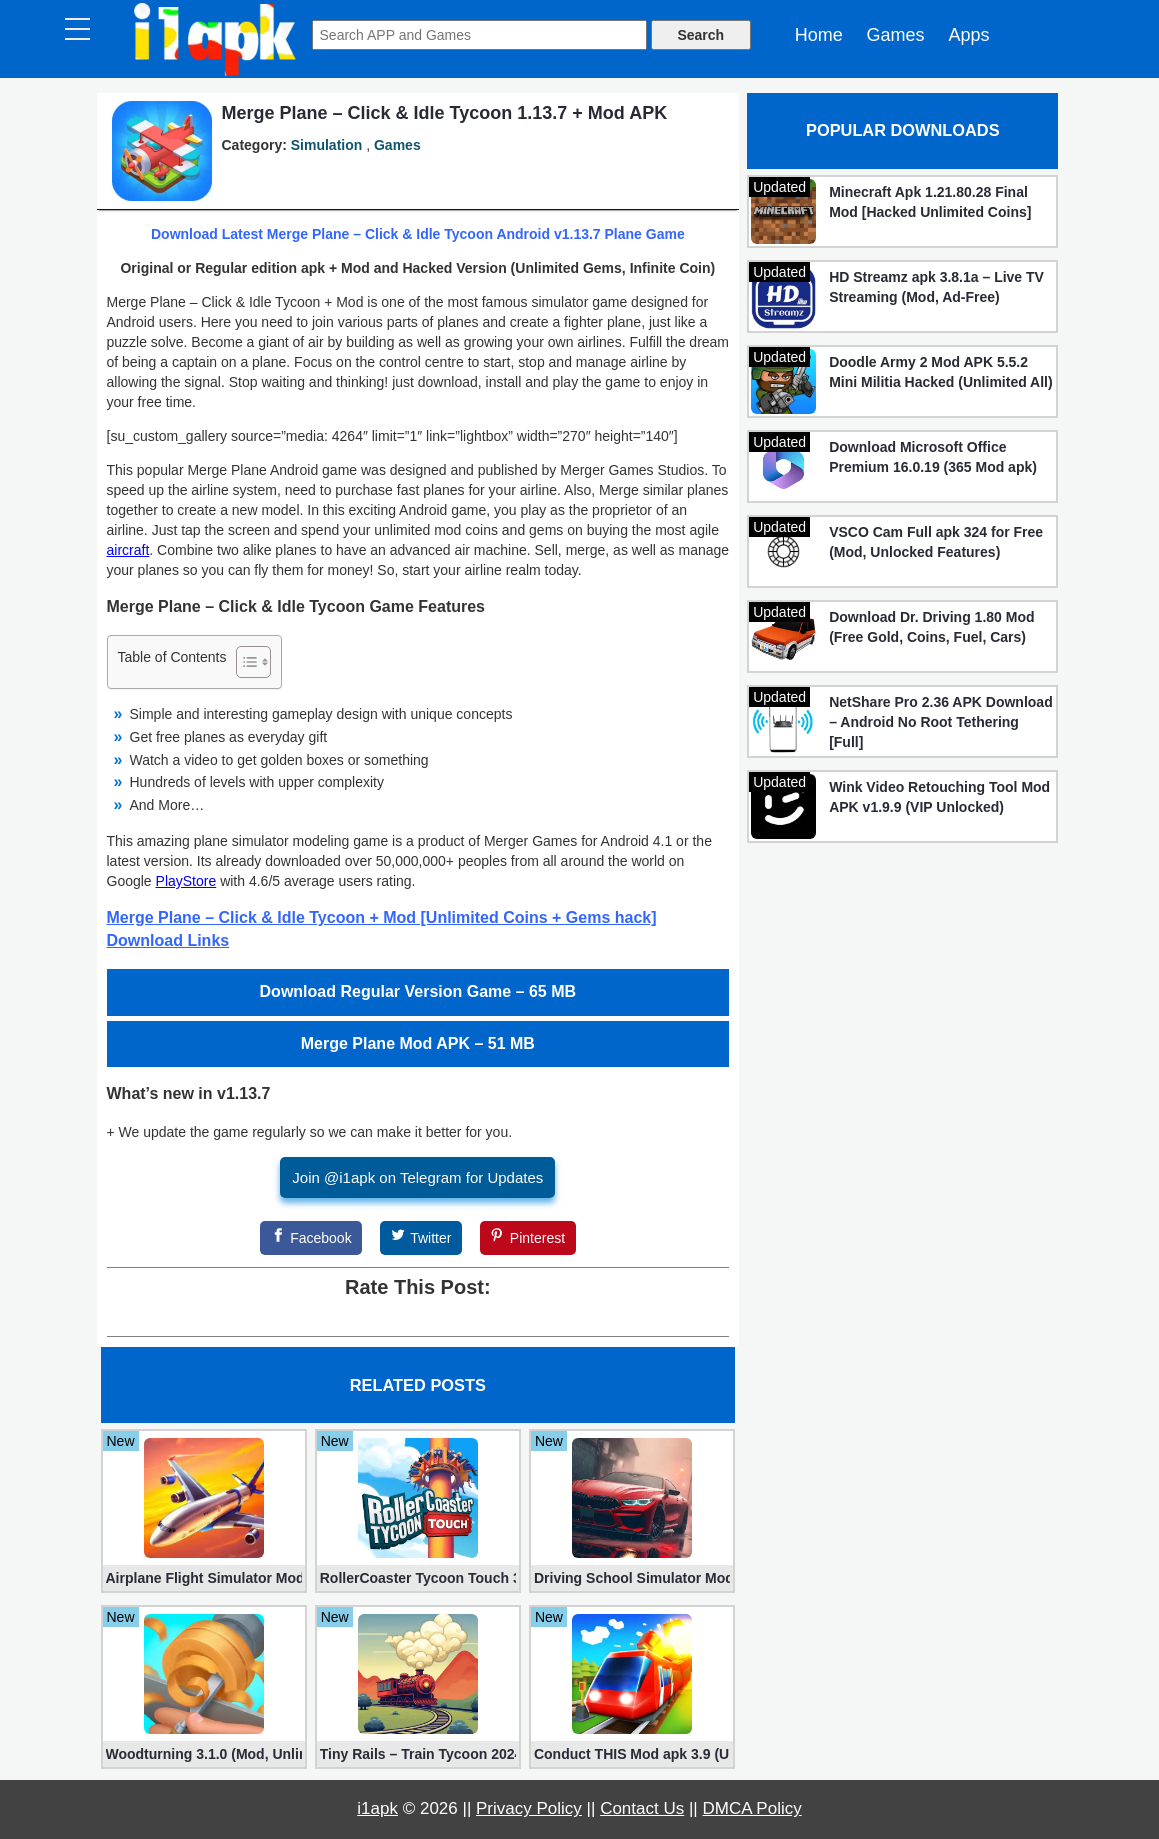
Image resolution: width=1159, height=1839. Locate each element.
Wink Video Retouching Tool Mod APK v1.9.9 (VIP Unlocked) (939, 797)
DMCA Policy (752, 1808)
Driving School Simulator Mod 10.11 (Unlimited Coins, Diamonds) (632, 1578)
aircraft (128, 550)
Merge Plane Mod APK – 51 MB (418, 1043)
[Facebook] (311, 1238)
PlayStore (186, 881)
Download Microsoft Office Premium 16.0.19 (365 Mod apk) (933, 457)
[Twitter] (421, 1238)
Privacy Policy (529, 1808)
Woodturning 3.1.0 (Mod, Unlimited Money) (204, 1754)
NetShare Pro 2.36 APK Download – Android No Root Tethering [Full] (941, 722)
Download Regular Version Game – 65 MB (418, 991)
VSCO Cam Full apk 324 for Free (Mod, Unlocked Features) (936, 542)
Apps (968, 35)
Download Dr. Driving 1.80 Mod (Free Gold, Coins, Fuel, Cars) (931, 627)
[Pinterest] (528, 1238)
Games (896, 35)
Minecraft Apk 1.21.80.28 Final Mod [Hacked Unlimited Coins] (930, 202)
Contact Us (642, 1808)
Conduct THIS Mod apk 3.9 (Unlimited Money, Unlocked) (632, 1754)
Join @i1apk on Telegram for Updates (417, 1177)
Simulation (327, 145)
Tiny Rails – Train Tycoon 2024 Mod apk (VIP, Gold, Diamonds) (418, 1754)
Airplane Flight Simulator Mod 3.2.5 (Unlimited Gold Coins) (204, 1578)
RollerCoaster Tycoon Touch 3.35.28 (418, 1578)
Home (819, 35)
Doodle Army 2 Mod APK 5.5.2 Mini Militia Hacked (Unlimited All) (941, 372)
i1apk (377, 1808)
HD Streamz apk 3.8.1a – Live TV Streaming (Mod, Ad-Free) (936, 287)
